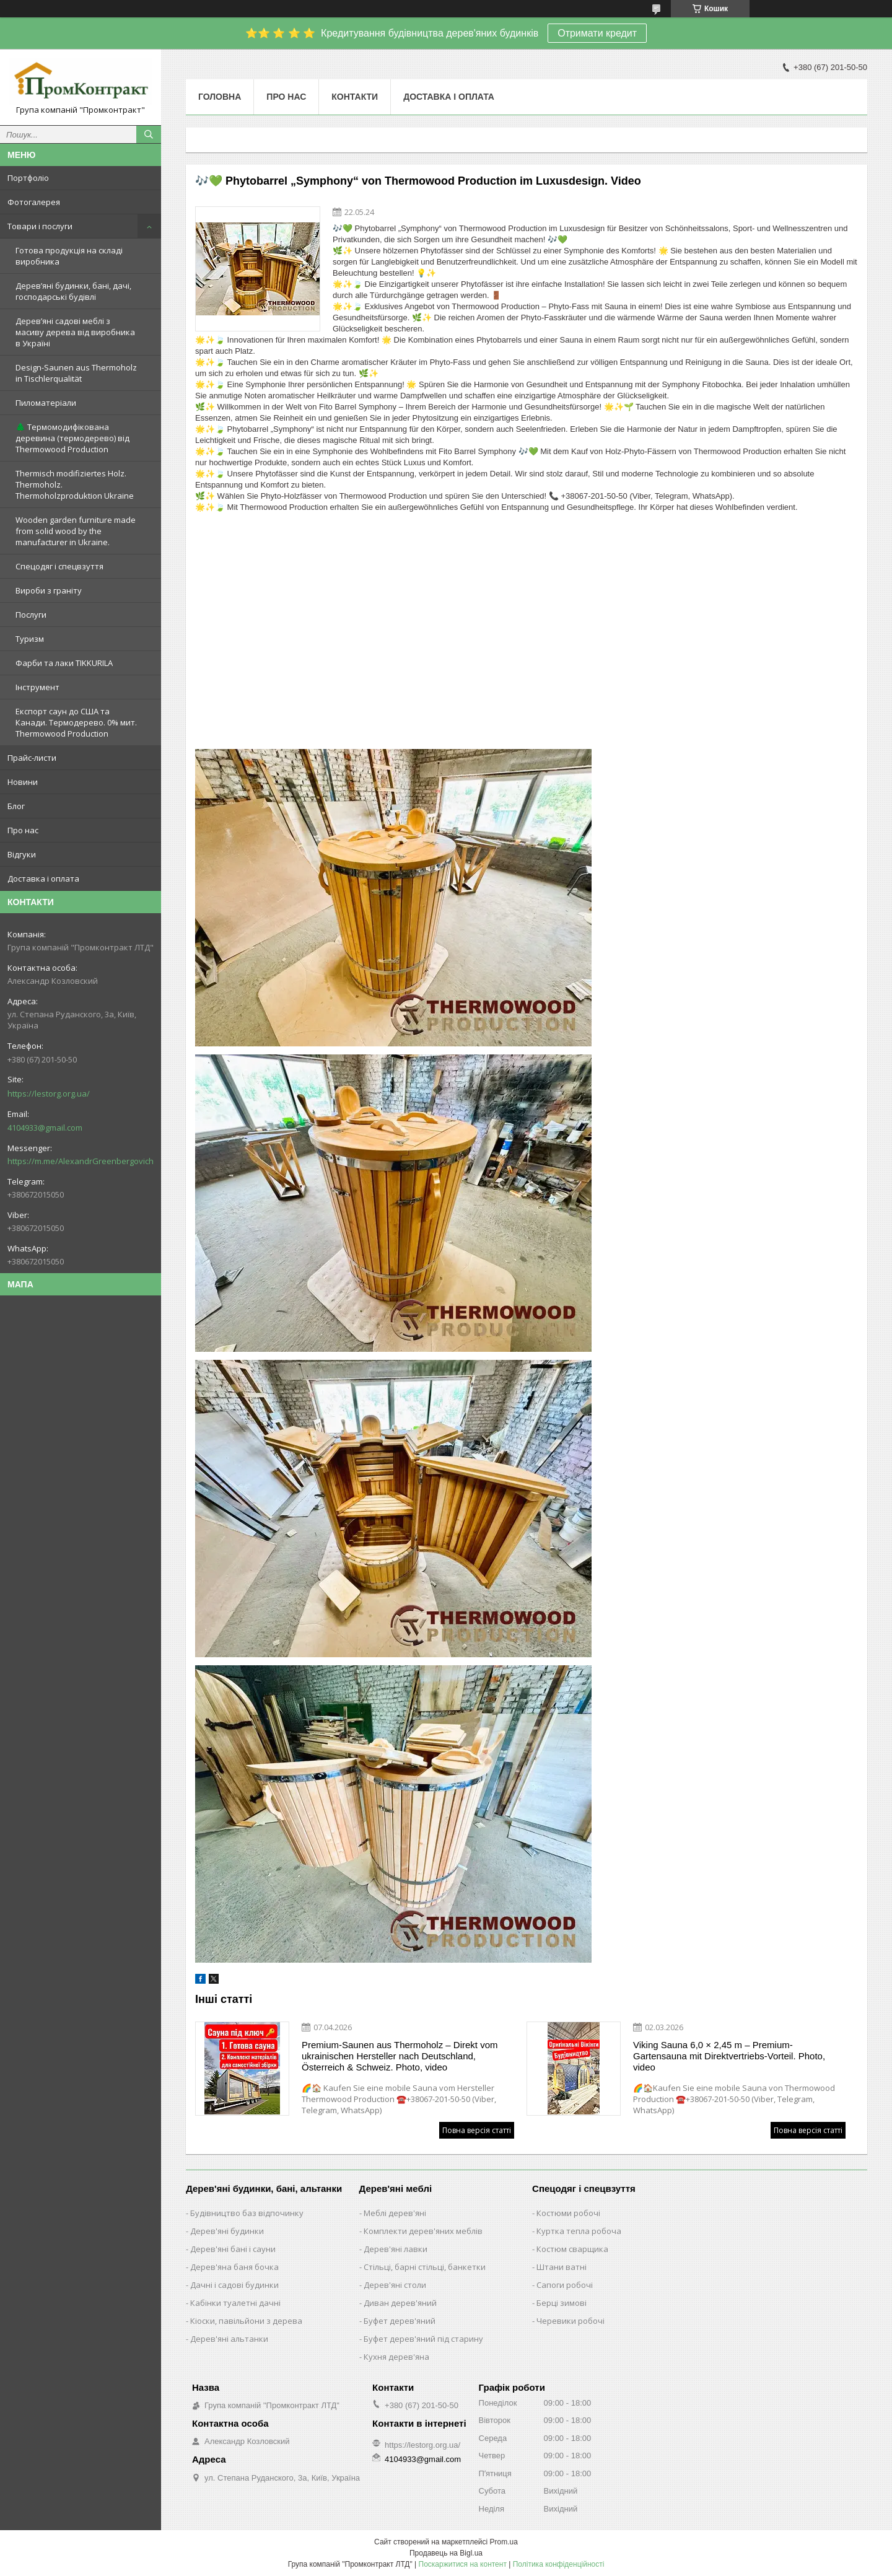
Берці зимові (561, 2302)
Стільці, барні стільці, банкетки (425, 2266)
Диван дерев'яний (400, 2302)
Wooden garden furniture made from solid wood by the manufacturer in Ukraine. (75, 531)
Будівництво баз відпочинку (247, 2213)
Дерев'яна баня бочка (234, 2266)
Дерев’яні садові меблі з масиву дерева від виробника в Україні (75, 332)
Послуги (30, 614)
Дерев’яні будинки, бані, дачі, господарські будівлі (73, 291)
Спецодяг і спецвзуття (59, 566)
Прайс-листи (31, 757)
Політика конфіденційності (559, 2564)
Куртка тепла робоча (578, 2230)
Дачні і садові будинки (234, 2284)
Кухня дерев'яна (396, 2356)
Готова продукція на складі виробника (69, 256)
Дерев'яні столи (395, 2284)
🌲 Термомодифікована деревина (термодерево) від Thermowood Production (72, 438)
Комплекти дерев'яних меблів (423, 2230)
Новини (22, 781)
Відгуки (21, 854)
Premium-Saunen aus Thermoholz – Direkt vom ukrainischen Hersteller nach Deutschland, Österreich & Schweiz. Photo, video (400, 2055)
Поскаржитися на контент (463, 2564)
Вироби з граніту (48, 590)
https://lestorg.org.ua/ (48, 1093)
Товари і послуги (39, 226)
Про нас (22, 830)
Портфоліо (28, 177)
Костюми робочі (568, 2213)
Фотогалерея (33, 202)
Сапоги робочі (564, 2284)
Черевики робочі (570, 2320)
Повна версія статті (476, 2130)
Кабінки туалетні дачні (235, 2302)
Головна (219, 97)
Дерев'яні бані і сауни (233, 2248)
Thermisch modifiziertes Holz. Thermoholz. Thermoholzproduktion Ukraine (74, 484)
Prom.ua (504, 2542)
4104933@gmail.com (44, 1127)
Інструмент (37, 687)
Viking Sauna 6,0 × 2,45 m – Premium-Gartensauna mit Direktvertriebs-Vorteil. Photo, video (729, 2055)
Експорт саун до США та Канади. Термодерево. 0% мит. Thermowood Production (76, 722)
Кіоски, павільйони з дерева (246, 2320)
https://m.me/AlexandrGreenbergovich (80, 1161)
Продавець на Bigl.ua (446, 2553)
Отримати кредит (597, 33)
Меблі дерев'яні (395, 2213)
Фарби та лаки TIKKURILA (64, 662)
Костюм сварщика (572, 2248)
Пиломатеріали (45, 402)
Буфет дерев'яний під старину (423, 2338)
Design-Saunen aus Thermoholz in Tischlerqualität (76, 373)
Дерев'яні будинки (227, 2230)
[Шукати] (148, 134)
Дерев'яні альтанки (229, 2338)
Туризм (29, 638)
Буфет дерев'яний (399, 2320)
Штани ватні (561, 2266)
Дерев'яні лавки (395, 2248)
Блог (16, 806)
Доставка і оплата (43, 878)
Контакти (354, 97)
